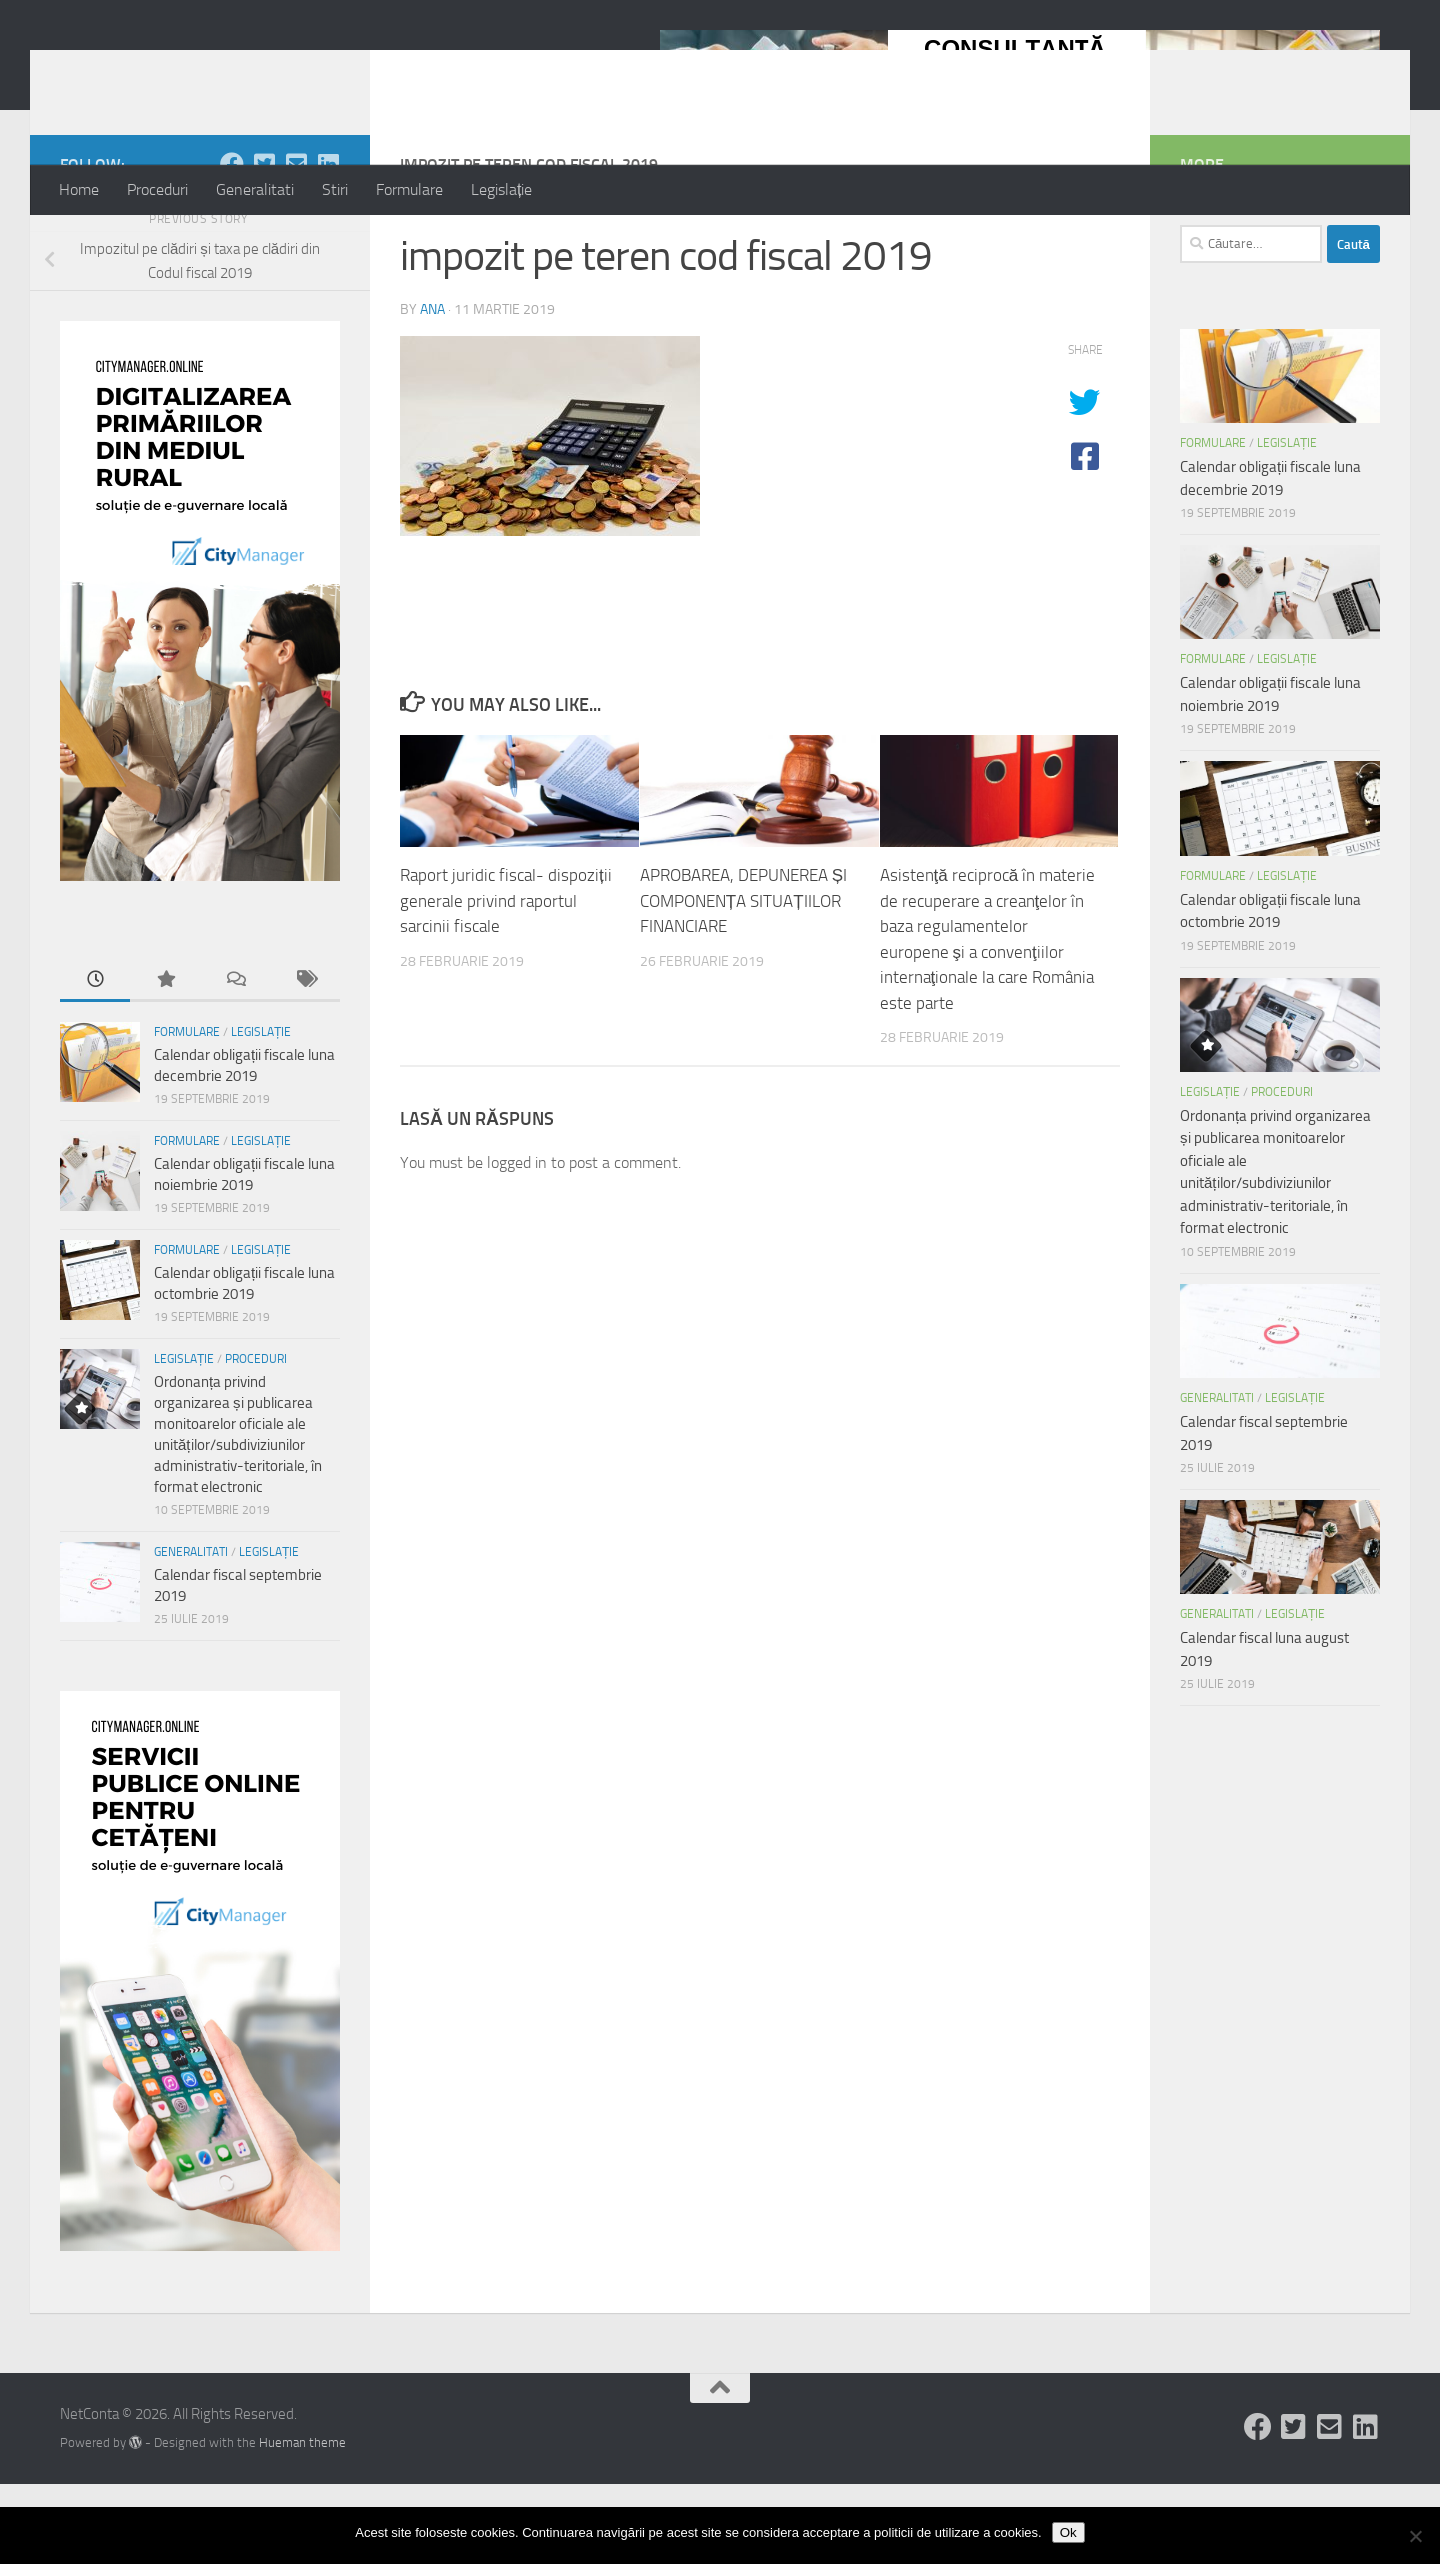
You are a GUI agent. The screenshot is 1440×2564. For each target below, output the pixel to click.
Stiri (335, 189)
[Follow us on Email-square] (296, 244)
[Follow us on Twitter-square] (264, 244)
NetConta (142, 69)
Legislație (501, 189)
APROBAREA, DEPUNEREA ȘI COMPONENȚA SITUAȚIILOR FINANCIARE (743, 980)
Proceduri (157, 189)
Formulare (409, 189)
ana (432, 389)
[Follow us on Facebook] (232, 244)
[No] (1415, 2536)
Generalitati (255, 189)
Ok (1068, 2532)
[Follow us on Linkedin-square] (328, 244)
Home (79, 189)
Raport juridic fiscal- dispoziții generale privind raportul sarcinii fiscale (506, 980)
